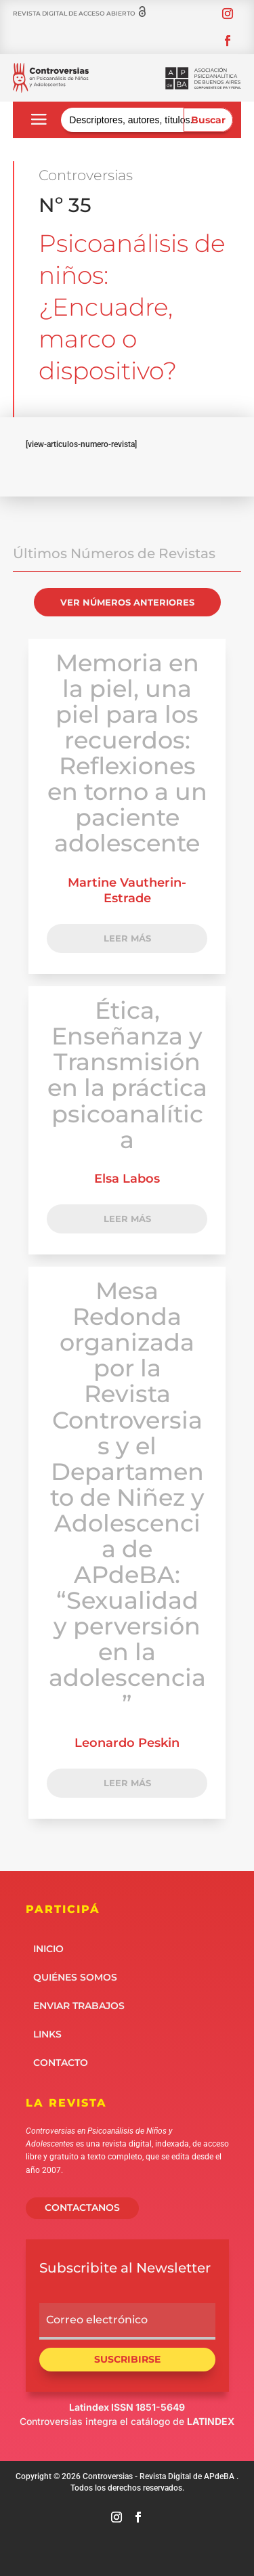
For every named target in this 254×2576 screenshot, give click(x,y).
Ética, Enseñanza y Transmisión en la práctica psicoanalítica (127, 1075)
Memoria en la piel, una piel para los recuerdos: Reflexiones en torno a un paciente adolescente (127, 753)
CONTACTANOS (82, 2207)
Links (47, 2033)
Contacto (60, 2061)
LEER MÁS (127, 938)
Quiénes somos (75, 1976)
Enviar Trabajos (79, 2005)
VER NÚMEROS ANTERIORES (127, 602)
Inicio (48, 1948)
